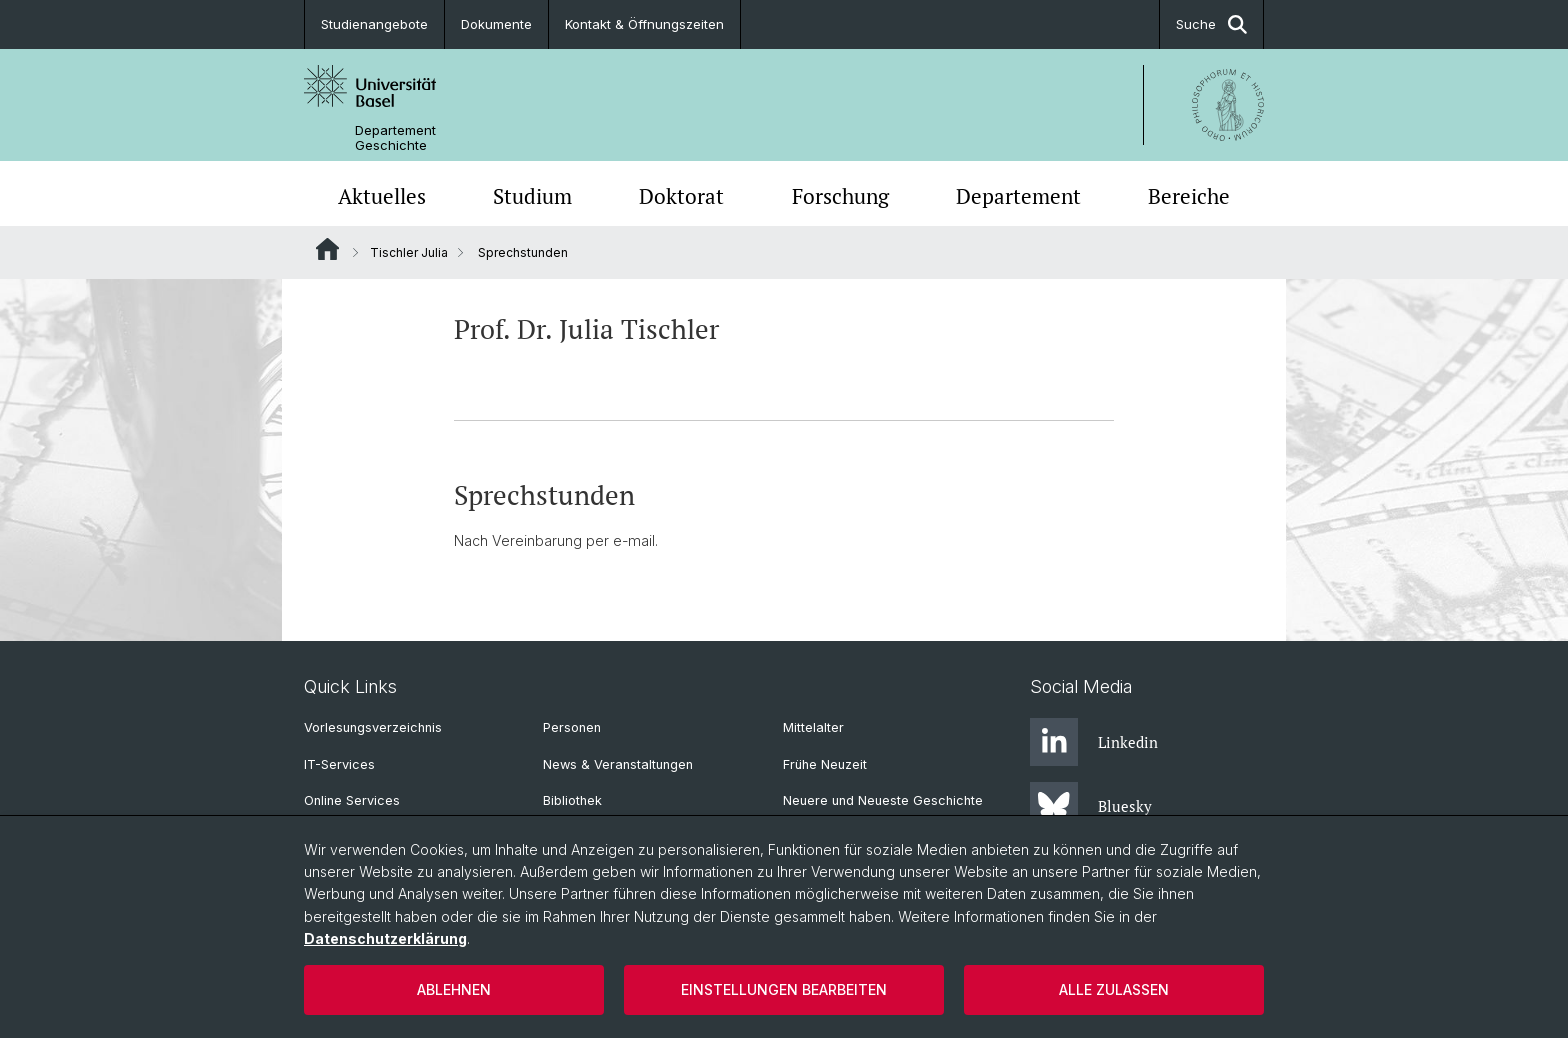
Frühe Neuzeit (825, 764)
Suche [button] (1211, 24)
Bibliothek (572, 800)
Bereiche (1189, 196)
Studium (532, 196)
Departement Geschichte (395, 138)
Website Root (327, 249)
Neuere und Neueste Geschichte (883, 800)
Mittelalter (813, 727)
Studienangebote (374, 24)
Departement (1018, 196)
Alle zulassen (1114, 989)
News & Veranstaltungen (618, 764)
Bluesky (1091, 806)
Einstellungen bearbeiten (784, 989)
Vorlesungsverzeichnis (373, 727)
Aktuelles (382, 196)
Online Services (352, 800)
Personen (572, 727)
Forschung (840, 196)
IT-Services (339, 764)
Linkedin (1094, 742)
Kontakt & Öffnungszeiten (644, 24)
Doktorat (681, 196)
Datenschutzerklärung (385, 938)
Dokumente (496, 24)
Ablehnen (454, 989)
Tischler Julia (409, 252)
